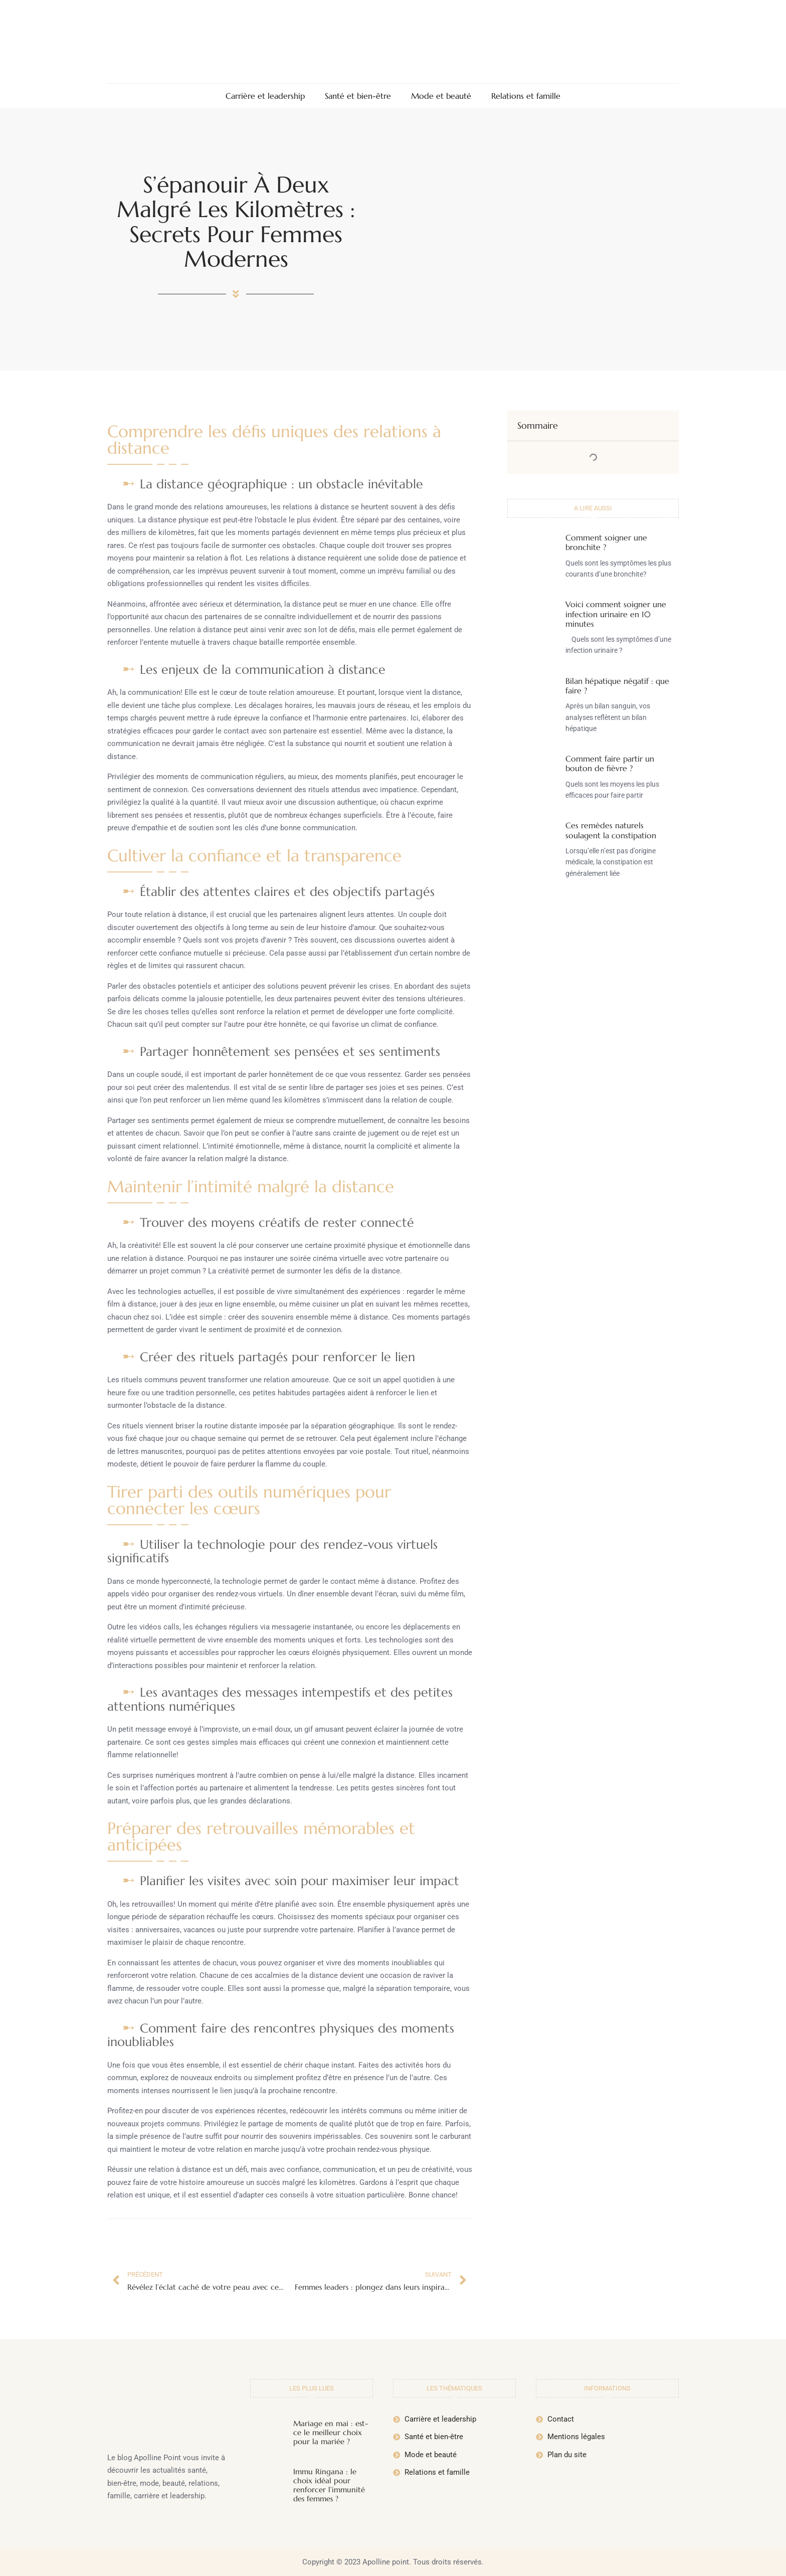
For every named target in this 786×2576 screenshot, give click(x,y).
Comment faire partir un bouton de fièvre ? (609, 763)
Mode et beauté (441, 96)
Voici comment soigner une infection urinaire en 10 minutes (615, 613)
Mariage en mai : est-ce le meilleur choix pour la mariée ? (330, 2432)
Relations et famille (525, 96)
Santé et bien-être (358, 96)
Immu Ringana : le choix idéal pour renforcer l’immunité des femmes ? (329, 2485)
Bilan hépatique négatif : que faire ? (617, 685)
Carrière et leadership (265, 96)
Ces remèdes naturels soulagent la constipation (610, 830)
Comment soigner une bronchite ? (606, 542)
